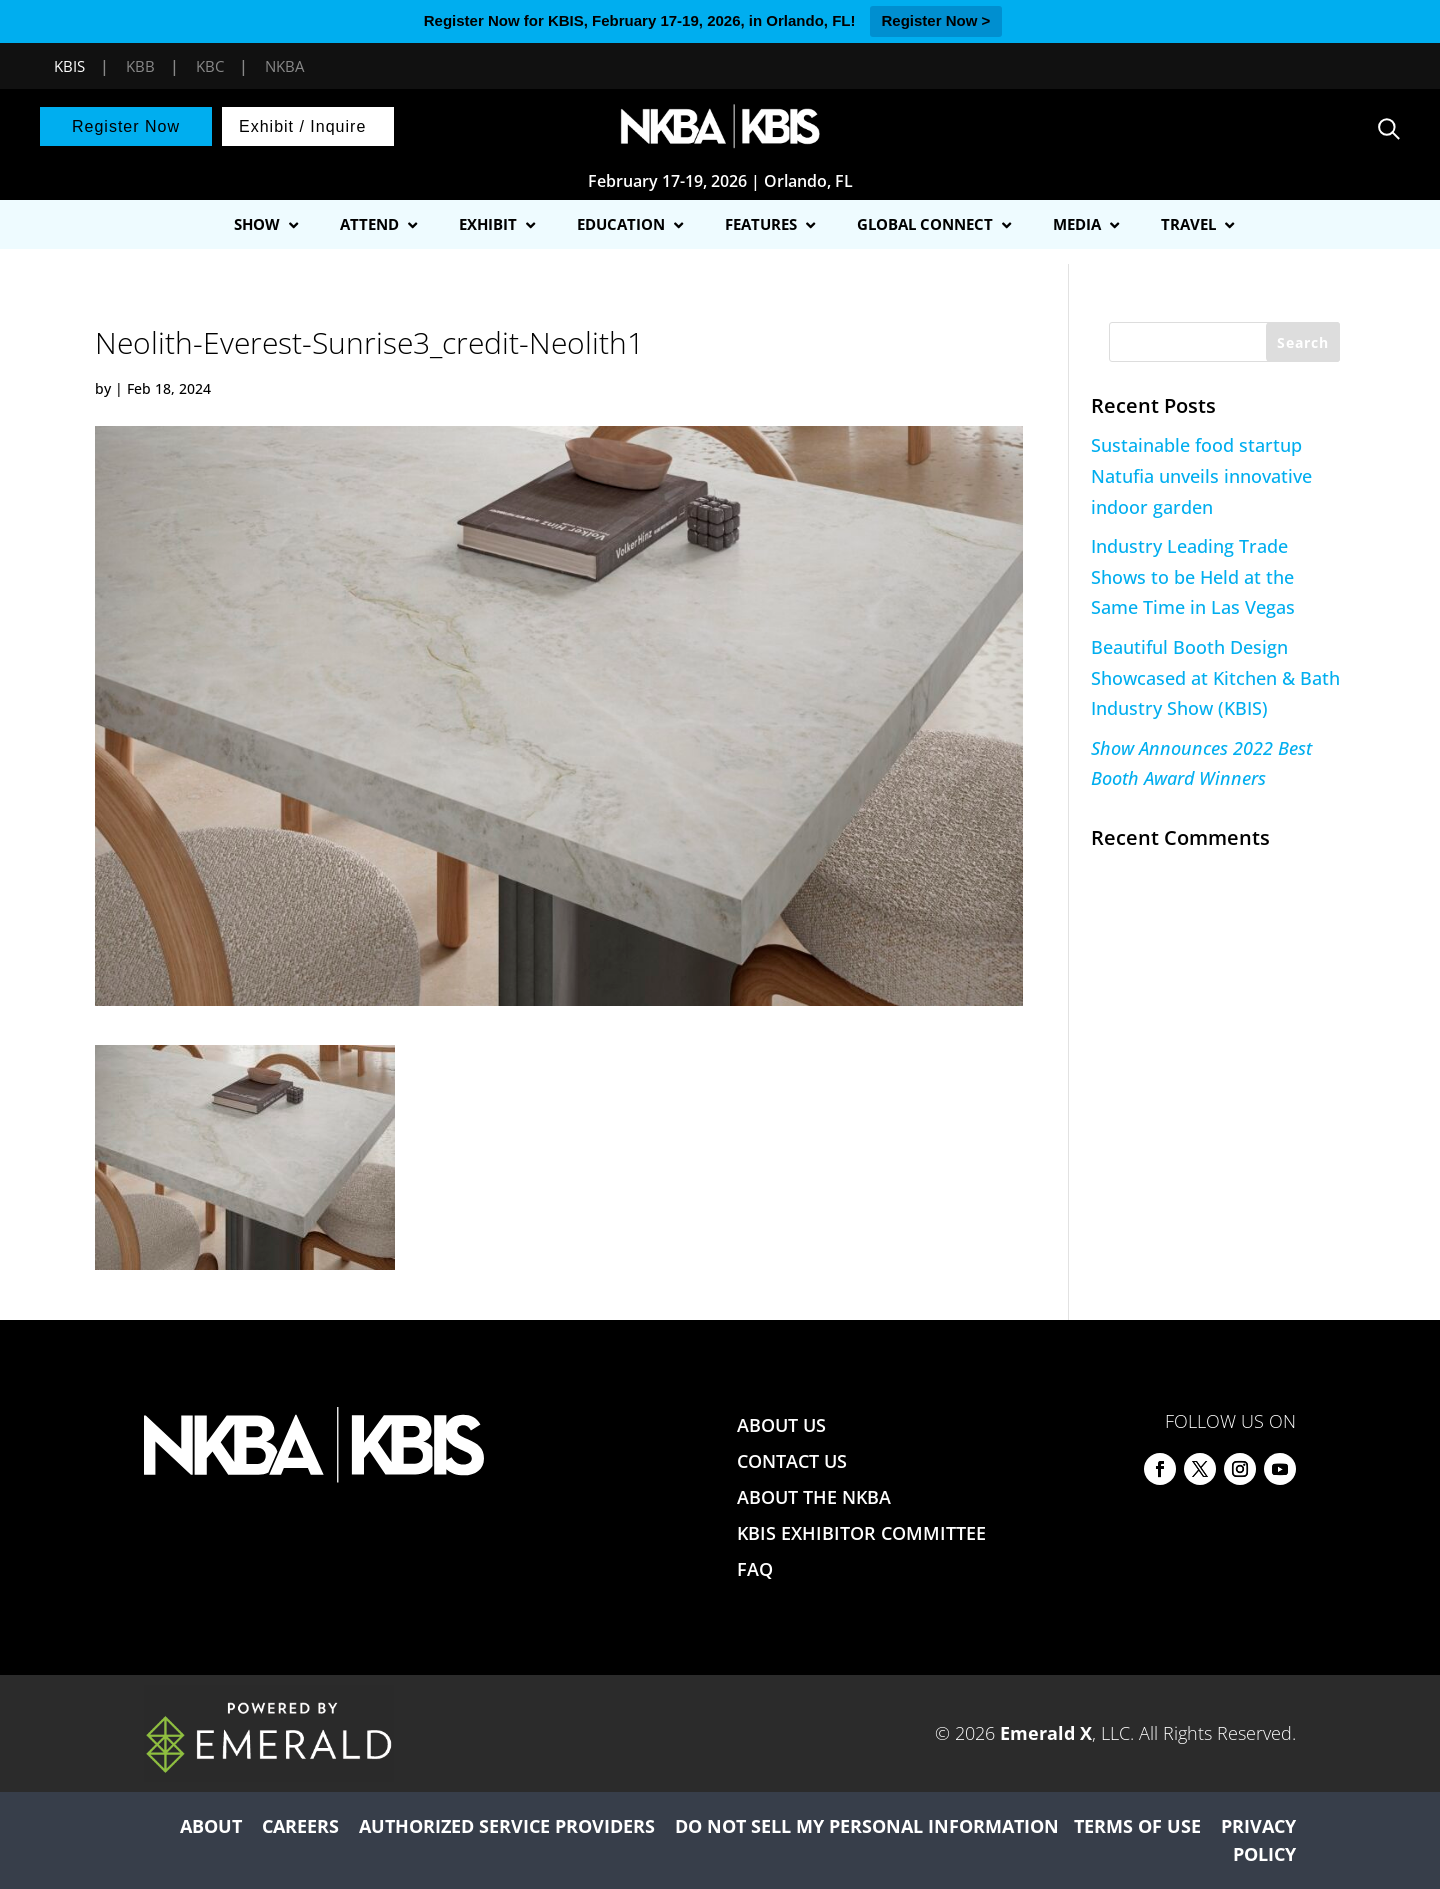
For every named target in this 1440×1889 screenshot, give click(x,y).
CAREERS (300, 1826)
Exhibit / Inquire (302, 126)
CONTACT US (792, 1461)
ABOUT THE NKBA (814, 1497)
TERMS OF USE (1137, 1826)
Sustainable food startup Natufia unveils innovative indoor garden (1201, 475)
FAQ (755, 1569)
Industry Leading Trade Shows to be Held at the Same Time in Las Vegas (1193, 576)
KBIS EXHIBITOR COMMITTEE (861, 1533)
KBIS (69, 66)
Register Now (126, 126)
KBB (140, 66)
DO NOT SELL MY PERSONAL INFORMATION (867, 1826)
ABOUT (211, 1826)
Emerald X (1046, 1733)
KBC (210, 66)
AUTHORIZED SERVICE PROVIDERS (507, 1826)
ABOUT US (781, 1425)
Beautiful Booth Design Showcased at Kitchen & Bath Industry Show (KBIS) (1215, 677)
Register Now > (936, 20)
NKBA (284, 66)
